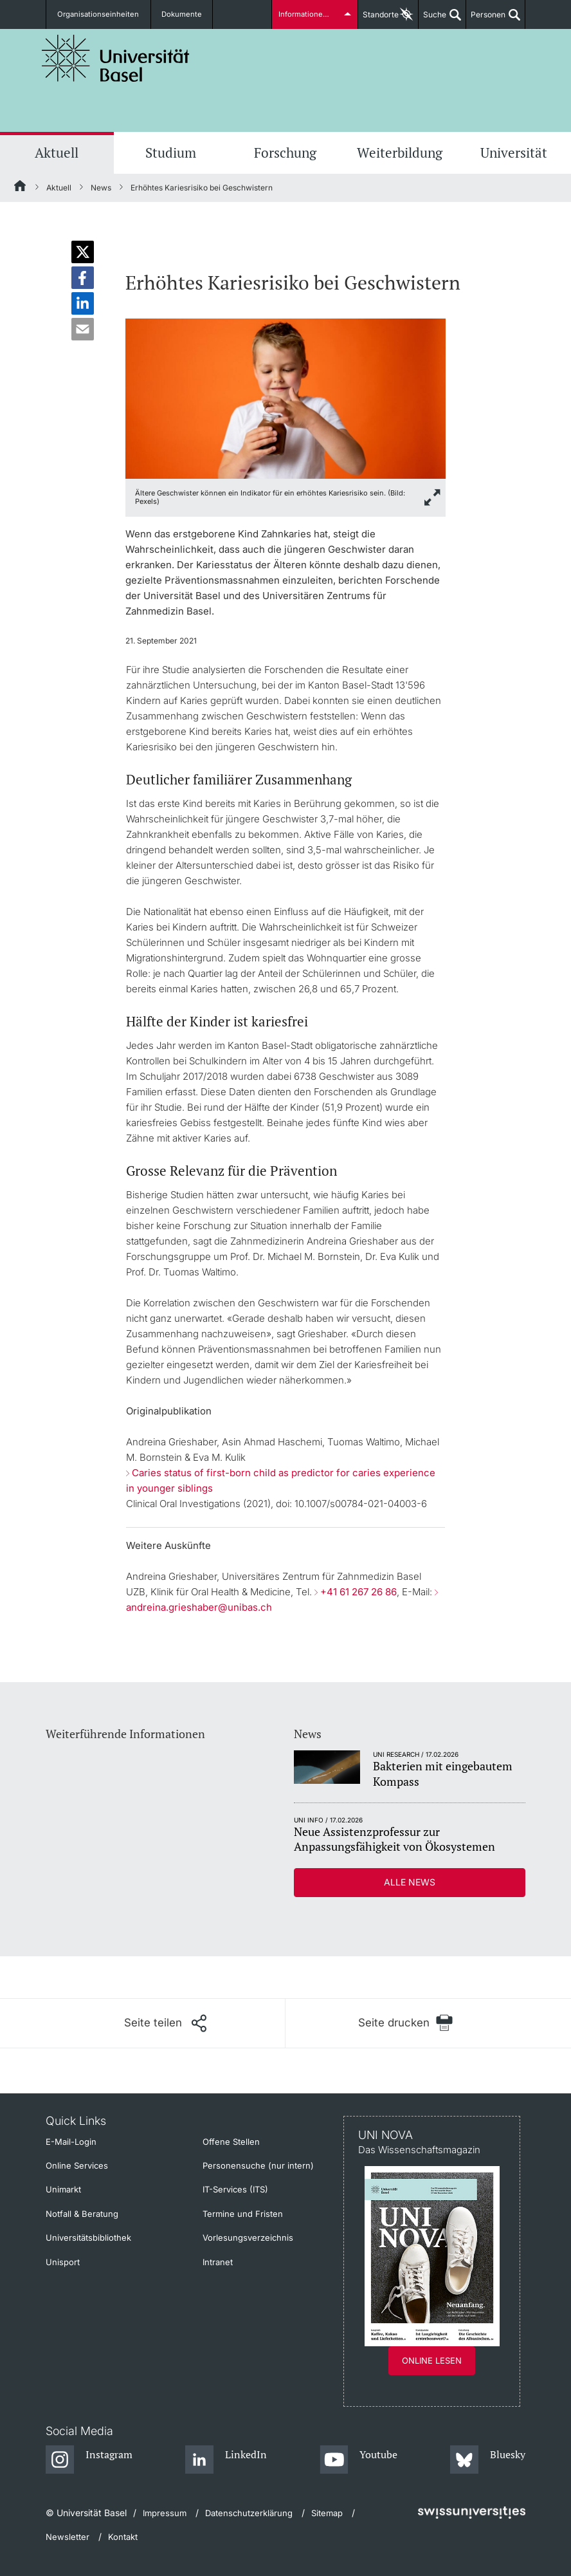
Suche (432, 19)
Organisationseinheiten (96, 14)
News (101, 187)
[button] (82, 252)
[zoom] (285, 397)
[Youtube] (358, 2460)
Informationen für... (311, 14)
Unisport (63, 2262)
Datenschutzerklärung (249, 2513)
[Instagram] (89, 2460)
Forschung (285, 153)
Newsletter (67, 2537)
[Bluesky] (487, 2460)
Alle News (409, 1881)
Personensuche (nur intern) (258, 2165)
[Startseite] (20, 188)
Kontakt (123, 2537)
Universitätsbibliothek (88, 2237)
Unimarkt (63, 2189)
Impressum (164, 2513)
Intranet (218, 2262)
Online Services (77, 2165)
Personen (485, 19)
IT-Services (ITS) (235, 2189)
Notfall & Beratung (82, 2214)
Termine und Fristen (243, 2214)
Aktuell (56, 153)
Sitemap (327, 2513)
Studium (170, 153)
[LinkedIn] (226, 2460)
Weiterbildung (399, 153)
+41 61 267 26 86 (358, 1592)
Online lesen (432, 2360)
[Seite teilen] (165, 2023)
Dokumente (172, 14)
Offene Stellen (231, 2141)
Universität (513, 153)
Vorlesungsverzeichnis (248, 2237)
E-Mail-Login (71, 2141)
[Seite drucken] (405, 2023)
